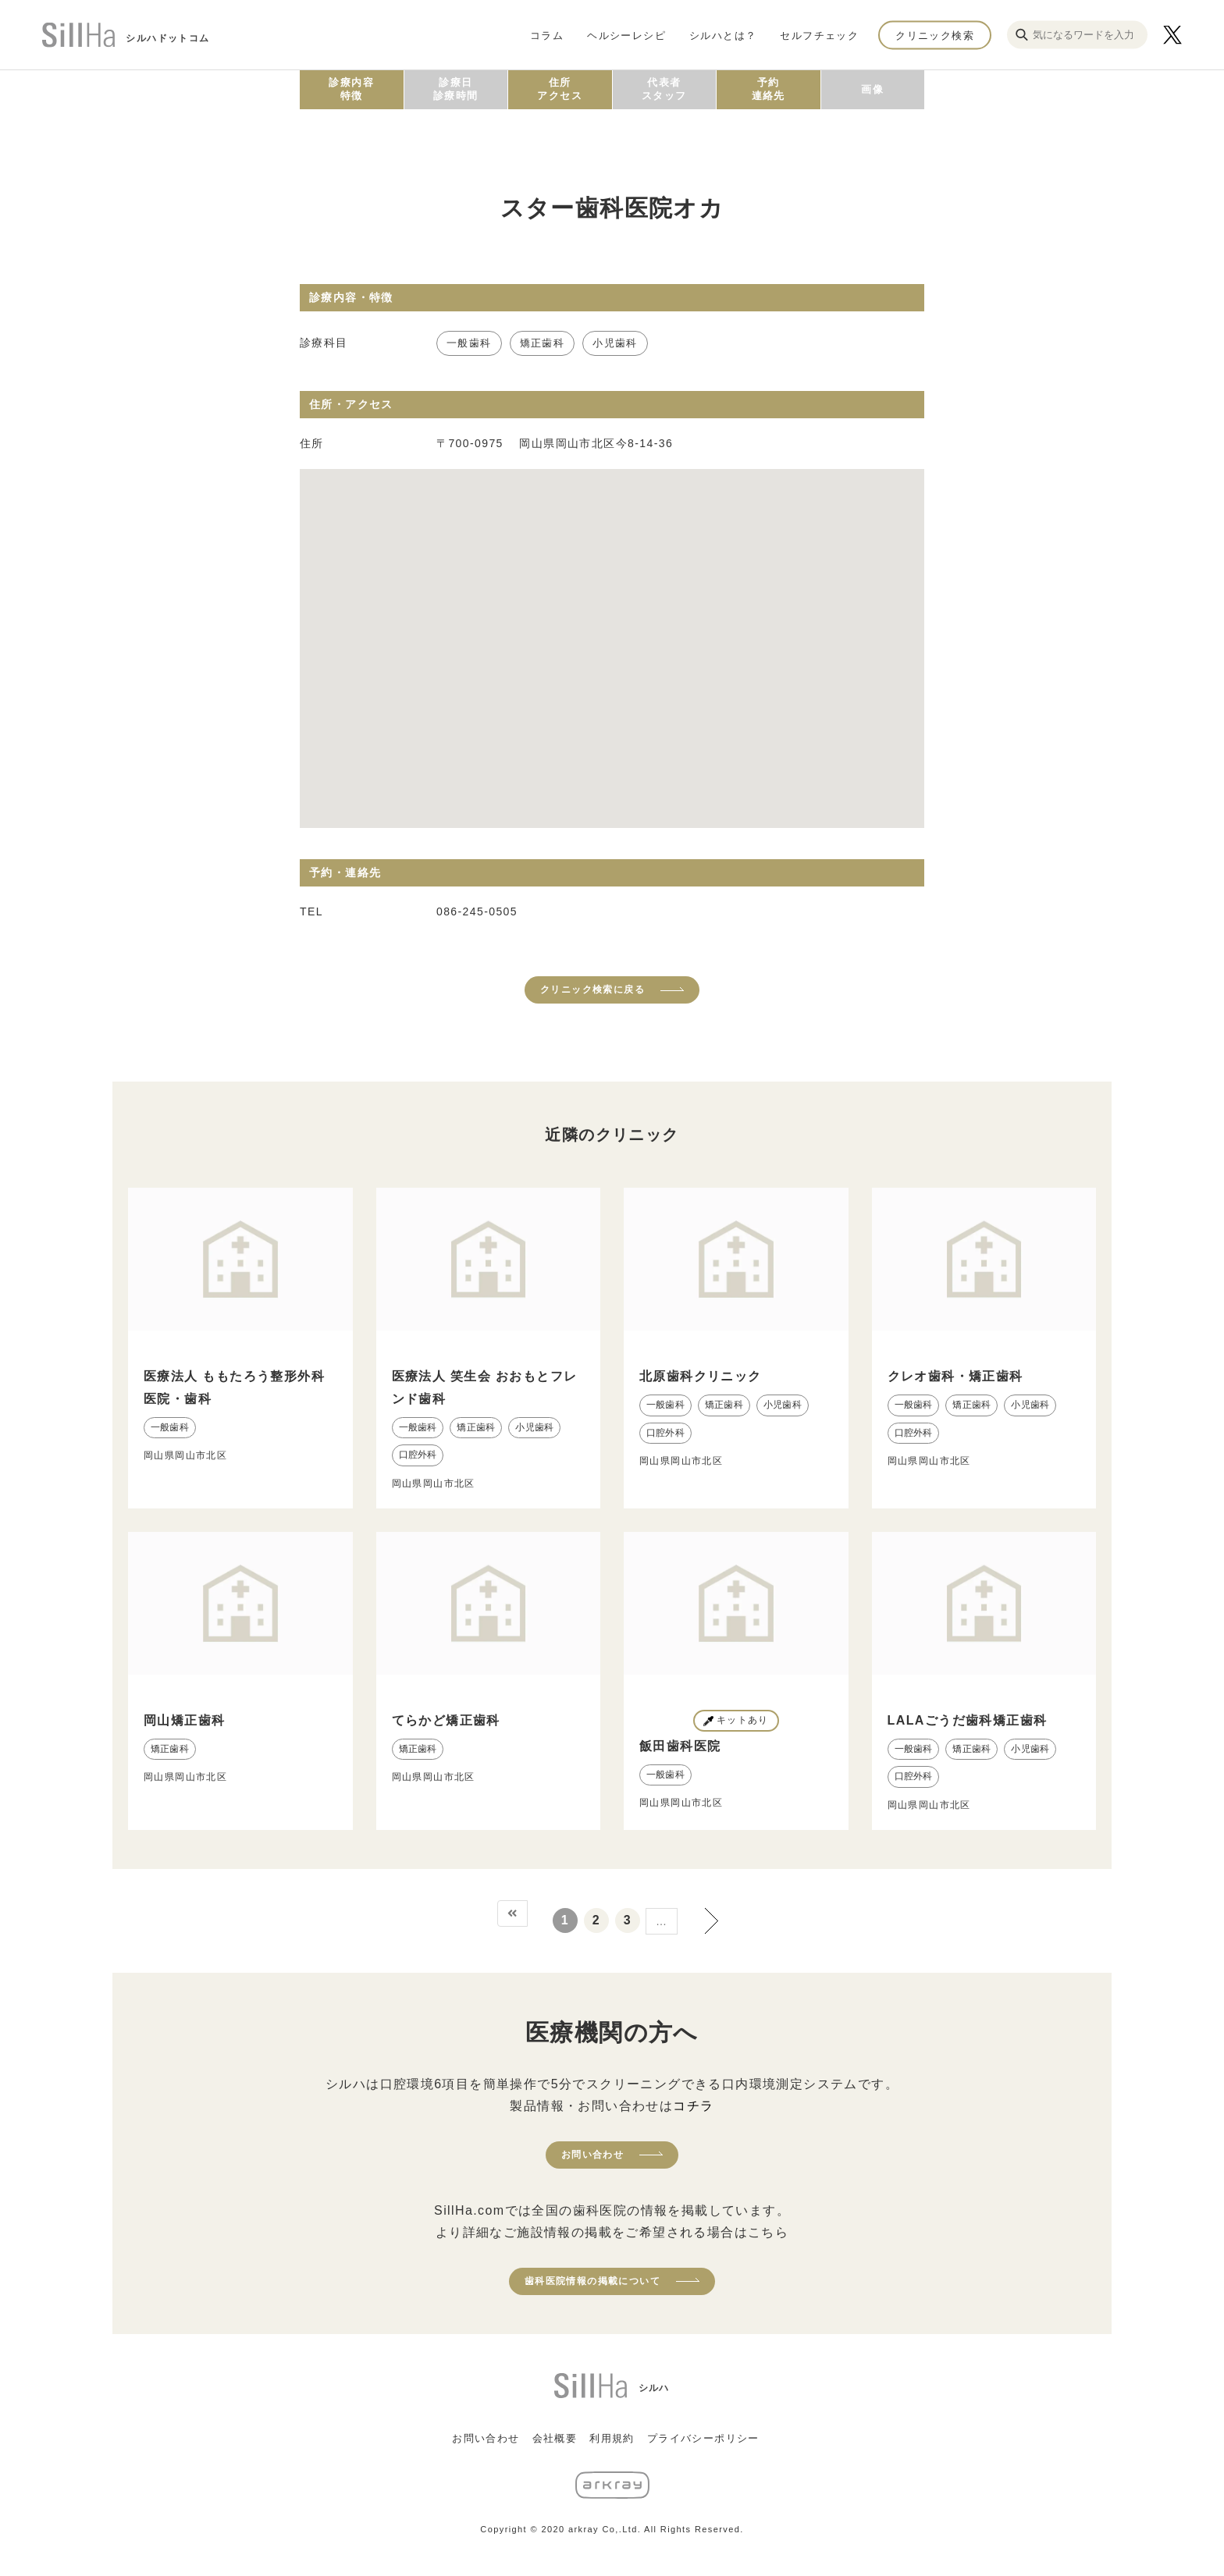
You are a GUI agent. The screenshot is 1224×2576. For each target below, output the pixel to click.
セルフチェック (819, 35)
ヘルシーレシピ (626, 35)
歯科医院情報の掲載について (592, 2281)
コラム (547, 35)
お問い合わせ (592, 2154)
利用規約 (612, 2438)
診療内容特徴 (351, 88)
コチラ (693, 2105)
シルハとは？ (722, 35)
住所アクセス (559, 88)
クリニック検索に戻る (592, 989)
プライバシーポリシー (703, 2438)
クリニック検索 (934, 35)
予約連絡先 (768, 88)
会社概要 (555, 2438)
